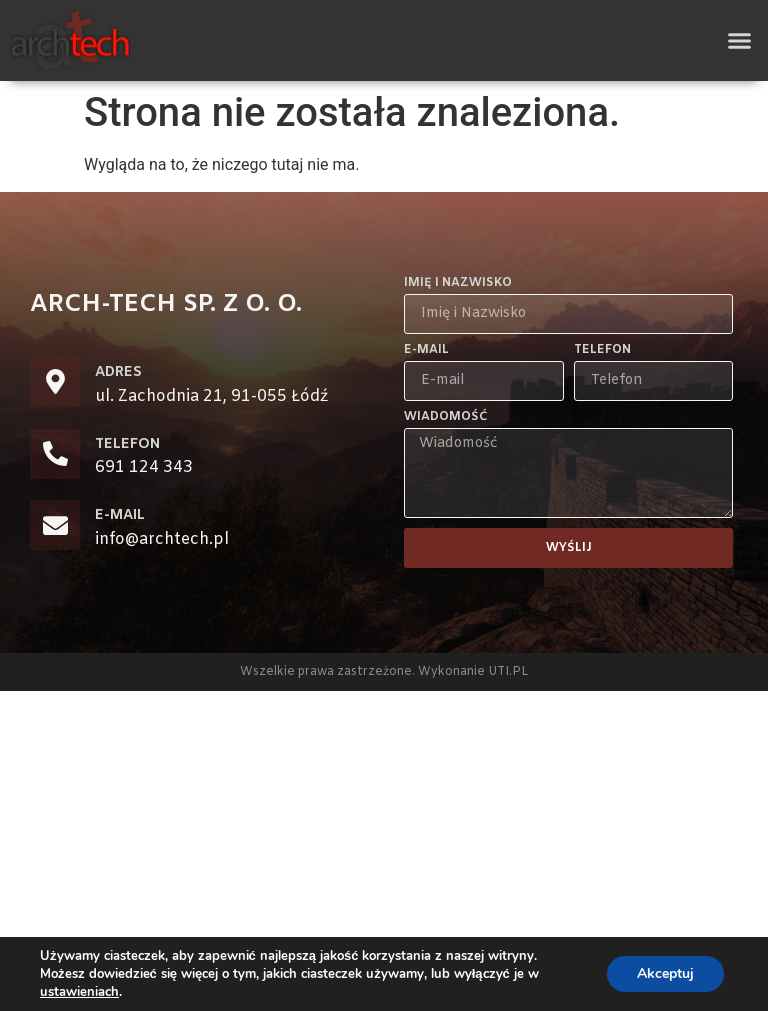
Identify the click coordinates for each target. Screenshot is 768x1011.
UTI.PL (508, 672)
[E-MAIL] (55, 525)
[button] (740, 41)
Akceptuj (665, 973)
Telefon (602, 351)
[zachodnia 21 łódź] (384, 851)
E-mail (426, 351)
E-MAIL (120, 515)
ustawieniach (79, 992)
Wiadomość (446, 418)
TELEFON (127, 444)
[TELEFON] (55, 454)
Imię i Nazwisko (458, 284)
